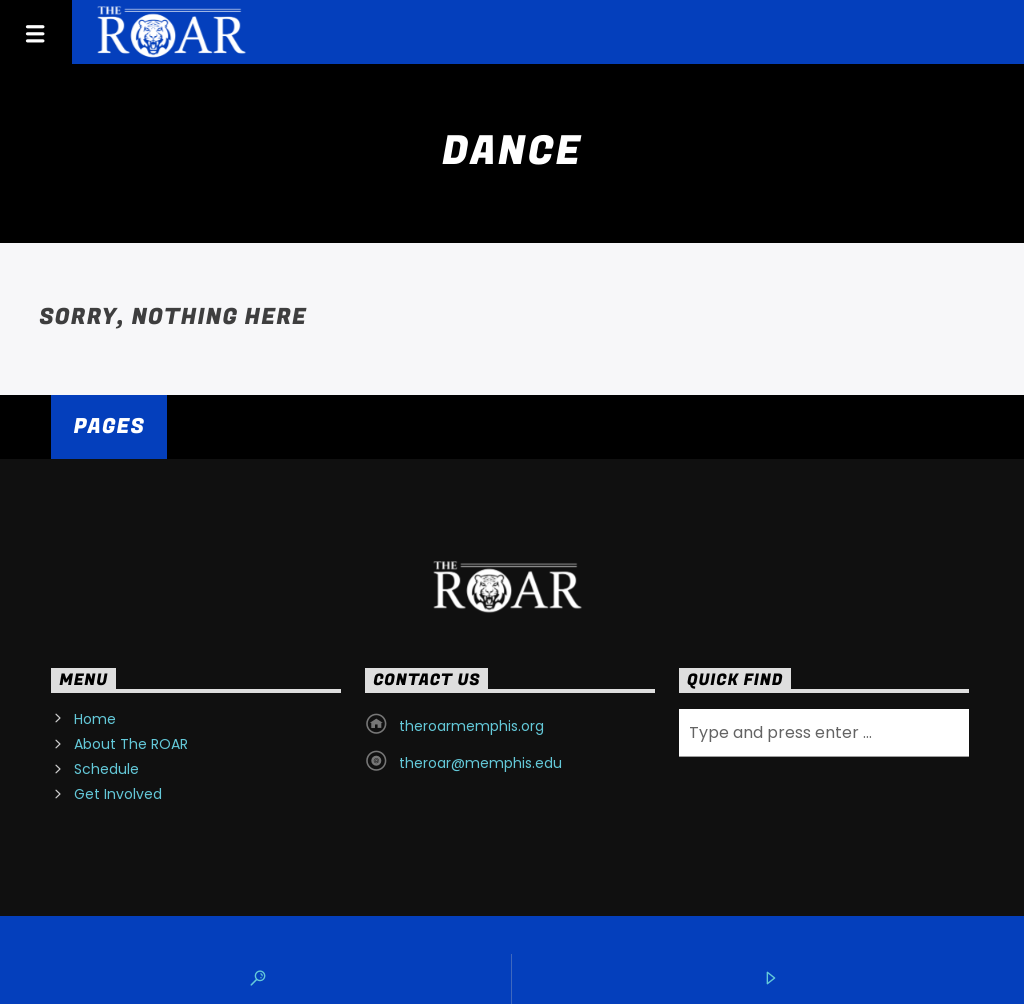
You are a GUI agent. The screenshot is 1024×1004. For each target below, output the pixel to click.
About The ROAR (131, 744)
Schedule (106, 769)
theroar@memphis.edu (480, 763)
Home (95, 719)
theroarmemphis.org (471, 726)
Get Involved (118, 794)
